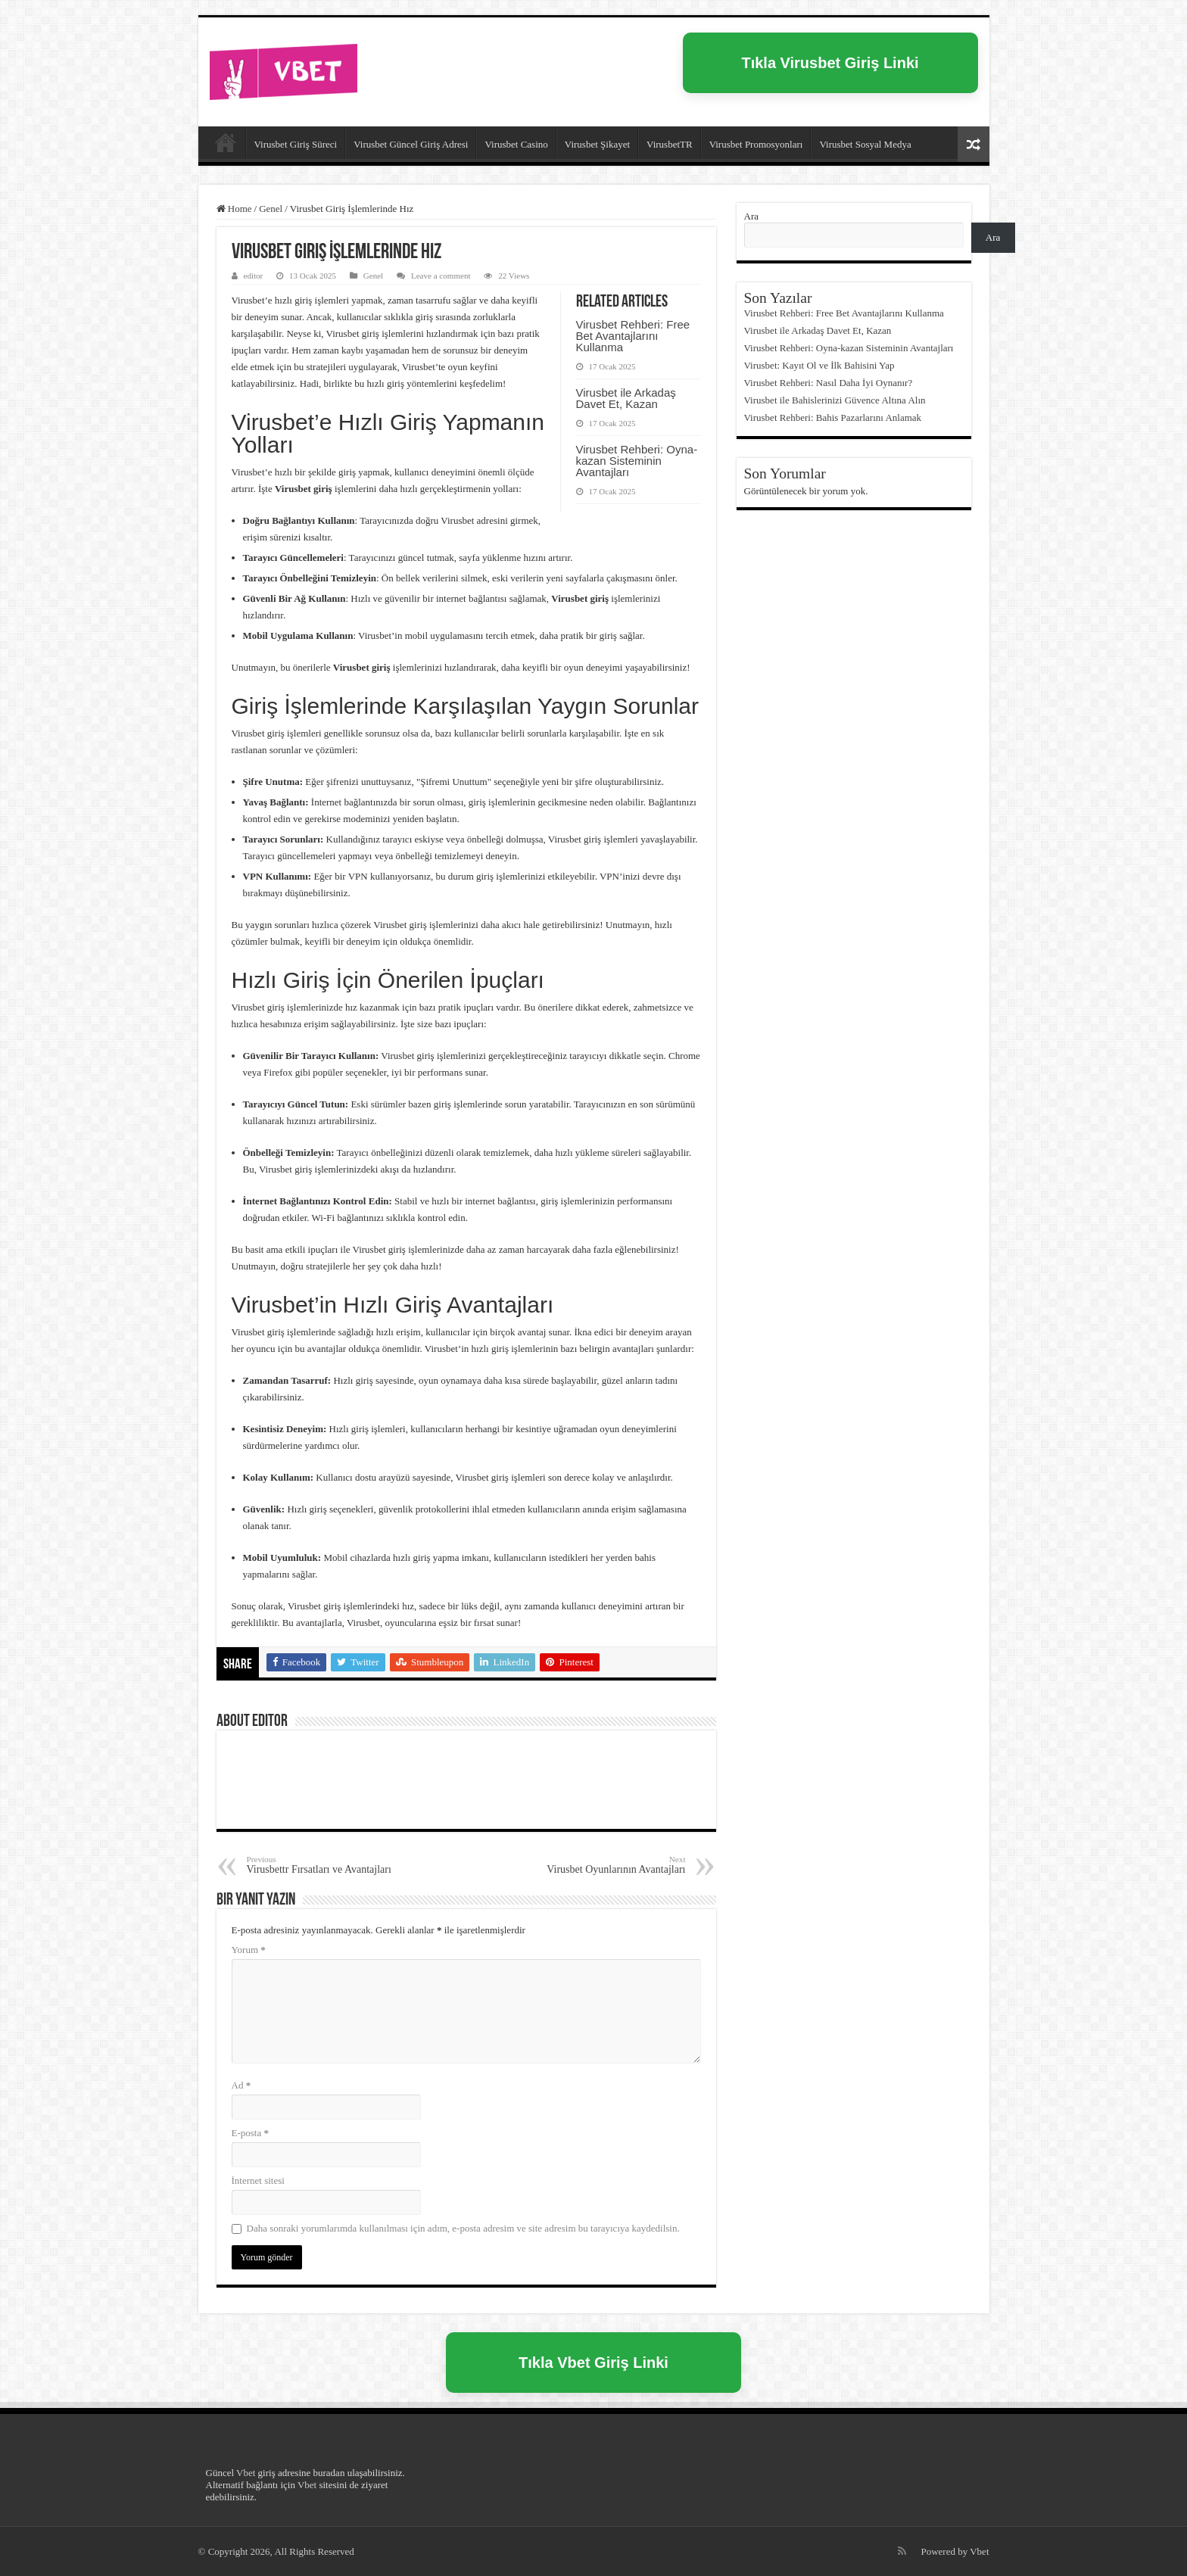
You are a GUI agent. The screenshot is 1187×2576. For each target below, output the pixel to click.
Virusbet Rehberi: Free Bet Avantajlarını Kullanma (633, 336)
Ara (751, 216)
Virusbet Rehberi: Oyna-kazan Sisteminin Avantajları (637, 460)
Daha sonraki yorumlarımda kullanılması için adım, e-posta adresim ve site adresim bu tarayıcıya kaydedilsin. (463, 2228)
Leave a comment (441, 275)
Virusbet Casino (515, 144)
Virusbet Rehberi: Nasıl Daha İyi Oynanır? (828, 382)
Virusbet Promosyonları (756, 144)
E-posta (250, 2132)
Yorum (249, 1949)
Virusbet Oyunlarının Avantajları (608, 1865)
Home (234, 208)
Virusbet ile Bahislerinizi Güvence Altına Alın (835, 400)
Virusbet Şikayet (597, 144)
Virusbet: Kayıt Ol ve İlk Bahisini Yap (819, 365)
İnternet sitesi (258, 2180)
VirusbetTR (669, 144)
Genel (270, 208)
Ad (241, 2085)
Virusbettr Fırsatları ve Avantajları (324, 1865)
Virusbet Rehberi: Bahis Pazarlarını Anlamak (833, 417)
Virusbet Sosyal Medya (865, 144)
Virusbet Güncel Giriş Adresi (411, 144)
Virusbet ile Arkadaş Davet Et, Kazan (626, 398)
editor (253, 275)
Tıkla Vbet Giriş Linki (593, 2362)
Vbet (245, 2472)
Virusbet (225, 142)
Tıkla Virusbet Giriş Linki (829, 63)
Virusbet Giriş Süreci (296, 144)
